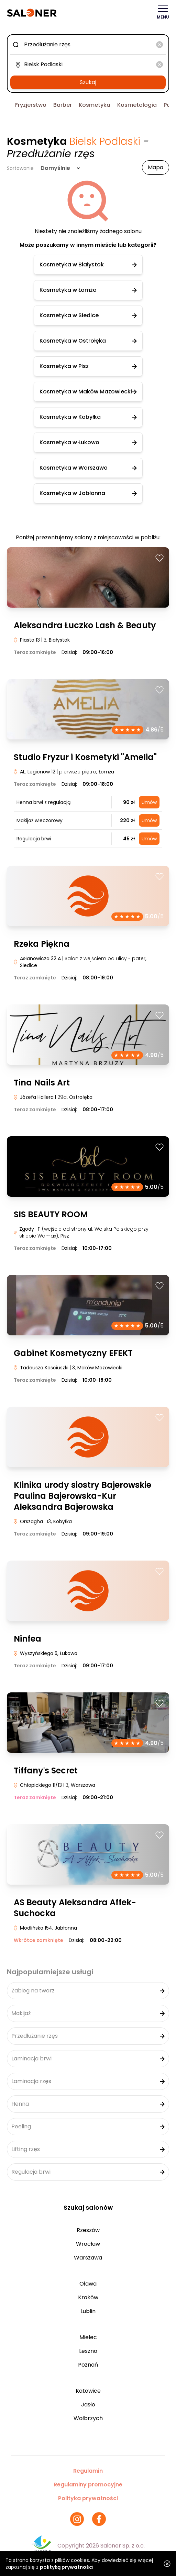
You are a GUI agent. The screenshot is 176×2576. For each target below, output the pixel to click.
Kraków (88, 2297)
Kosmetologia (137, 105)
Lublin (88, 2311)
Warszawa (88, 2258)
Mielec (88, 2337)
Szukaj (88, 82)
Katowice (88, 2391)
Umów (149, 802)
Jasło (88, 2404)
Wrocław (88, 2244)
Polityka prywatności (88, 2498)
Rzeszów (88, 2230)
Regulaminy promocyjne (88, 2484)
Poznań (88, 2365)
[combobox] (88, 44)
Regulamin (88, 2471)
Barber (62, 105)
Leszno (88, 2351)
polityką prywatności (67, 2567)
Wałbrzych (88, 2418)
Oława (88, 2284)
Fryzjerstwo (30, 105)
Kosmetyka (94, 105)
